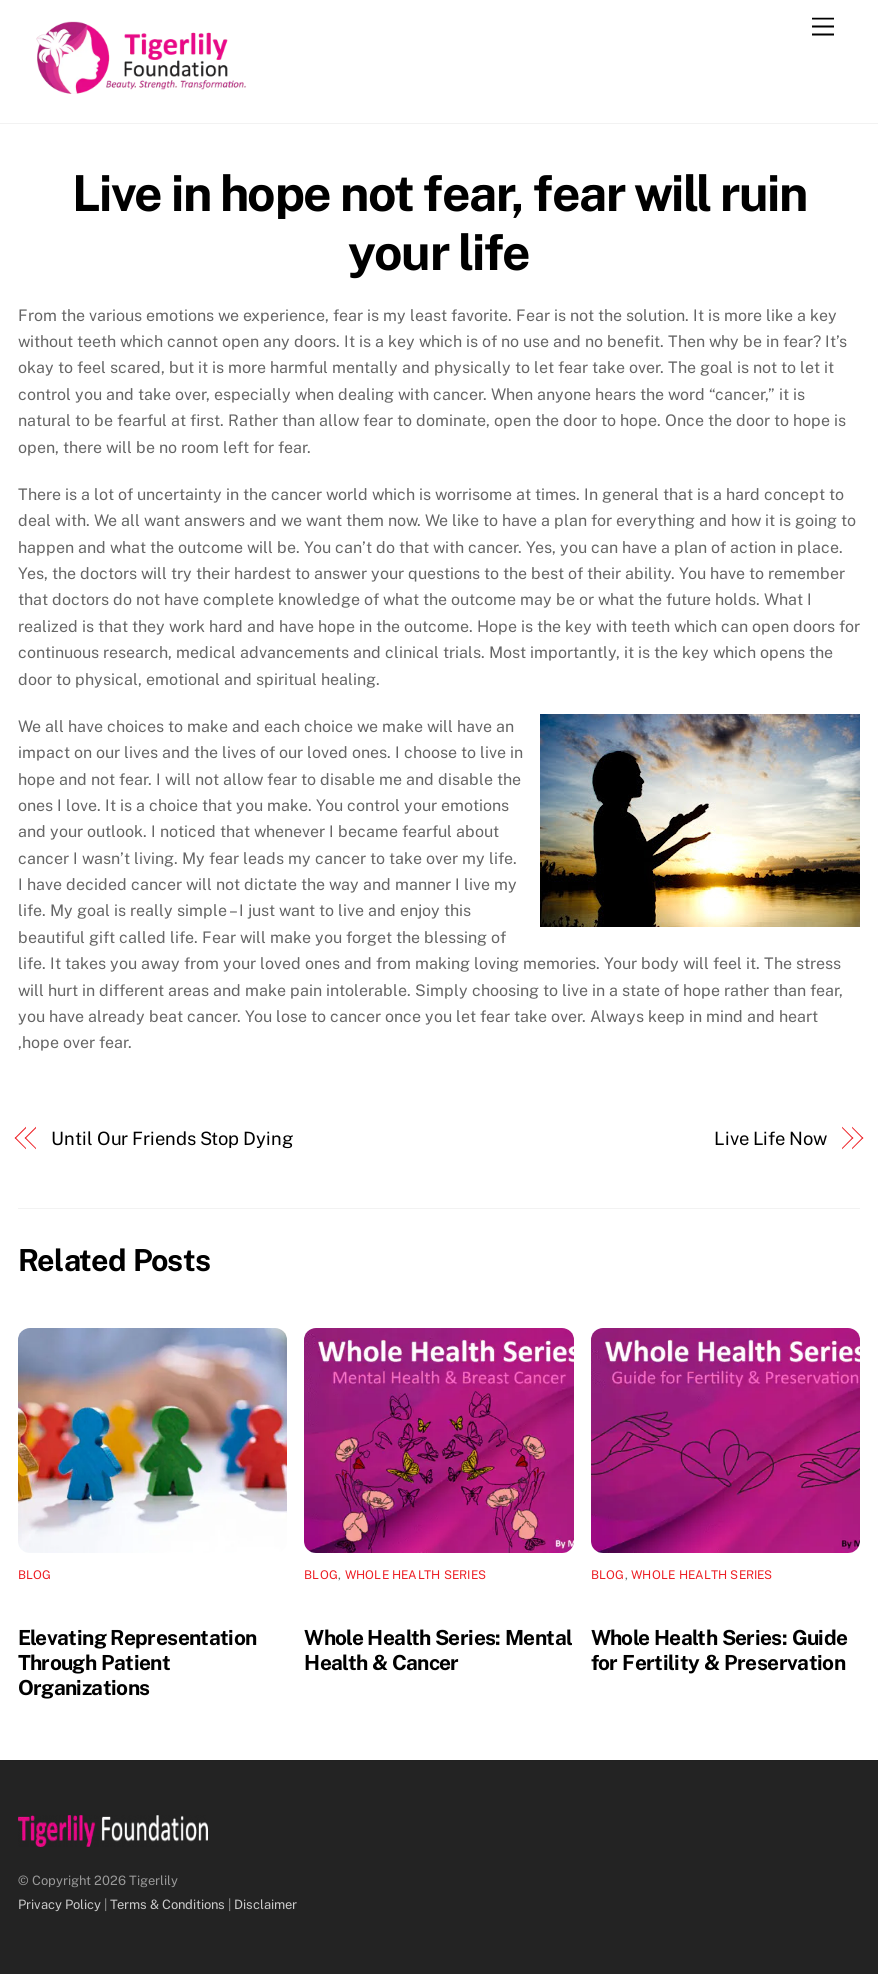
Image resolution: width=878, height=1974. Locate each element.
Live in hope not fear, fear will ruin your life (439, 223)
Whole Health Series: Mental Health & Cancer (438, 1650)
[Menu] (823, 27)
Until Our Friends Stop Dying (171, 1138)
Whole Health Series (416, 1575)
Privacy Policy (59, 1904)
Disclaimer (265, 1904)
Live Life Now (770, 1138)
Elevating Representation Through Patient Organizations (137, 1662)
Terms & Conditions (167, 1904)
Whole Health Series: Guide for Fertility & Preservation (719, 1650)
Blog (35, 1575)
